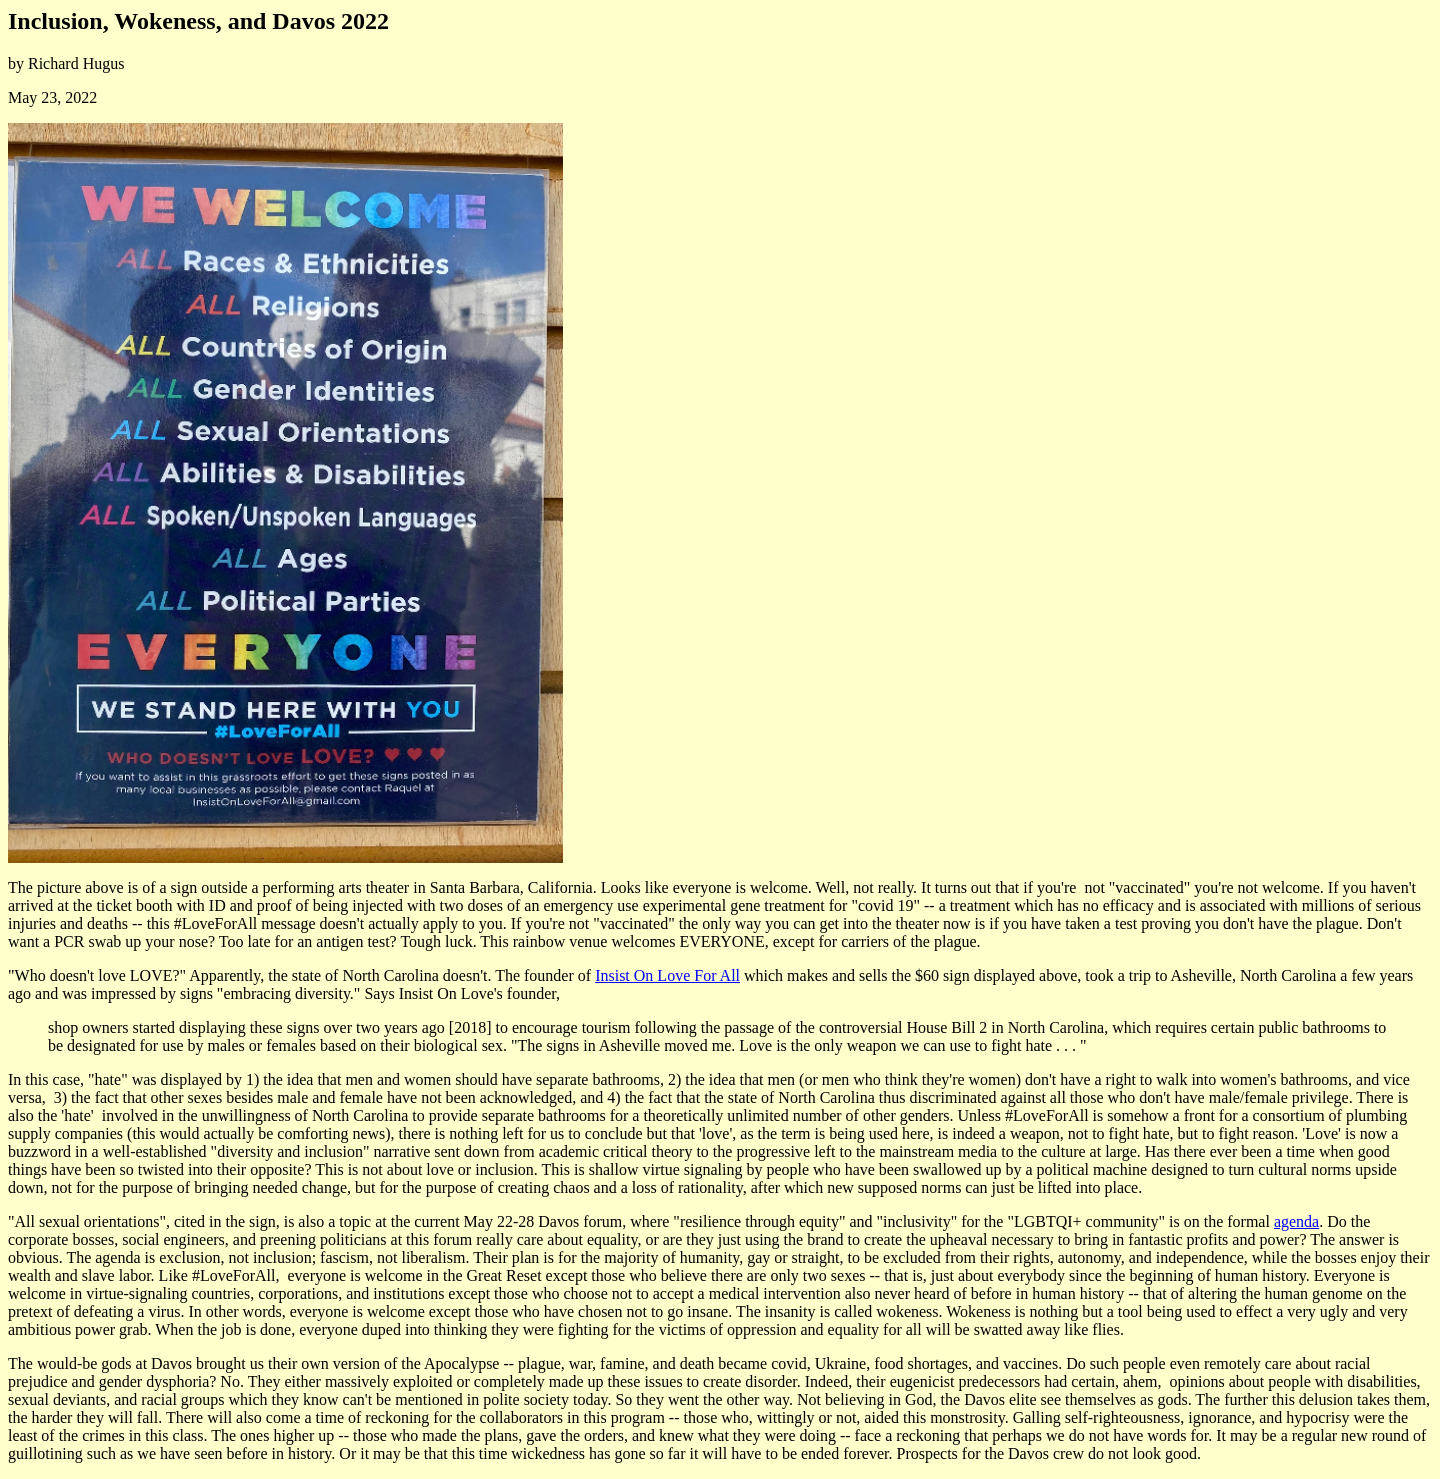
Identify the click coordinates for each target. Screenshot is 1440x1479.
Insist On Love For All (667, 975)
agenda (1296, 1221)
